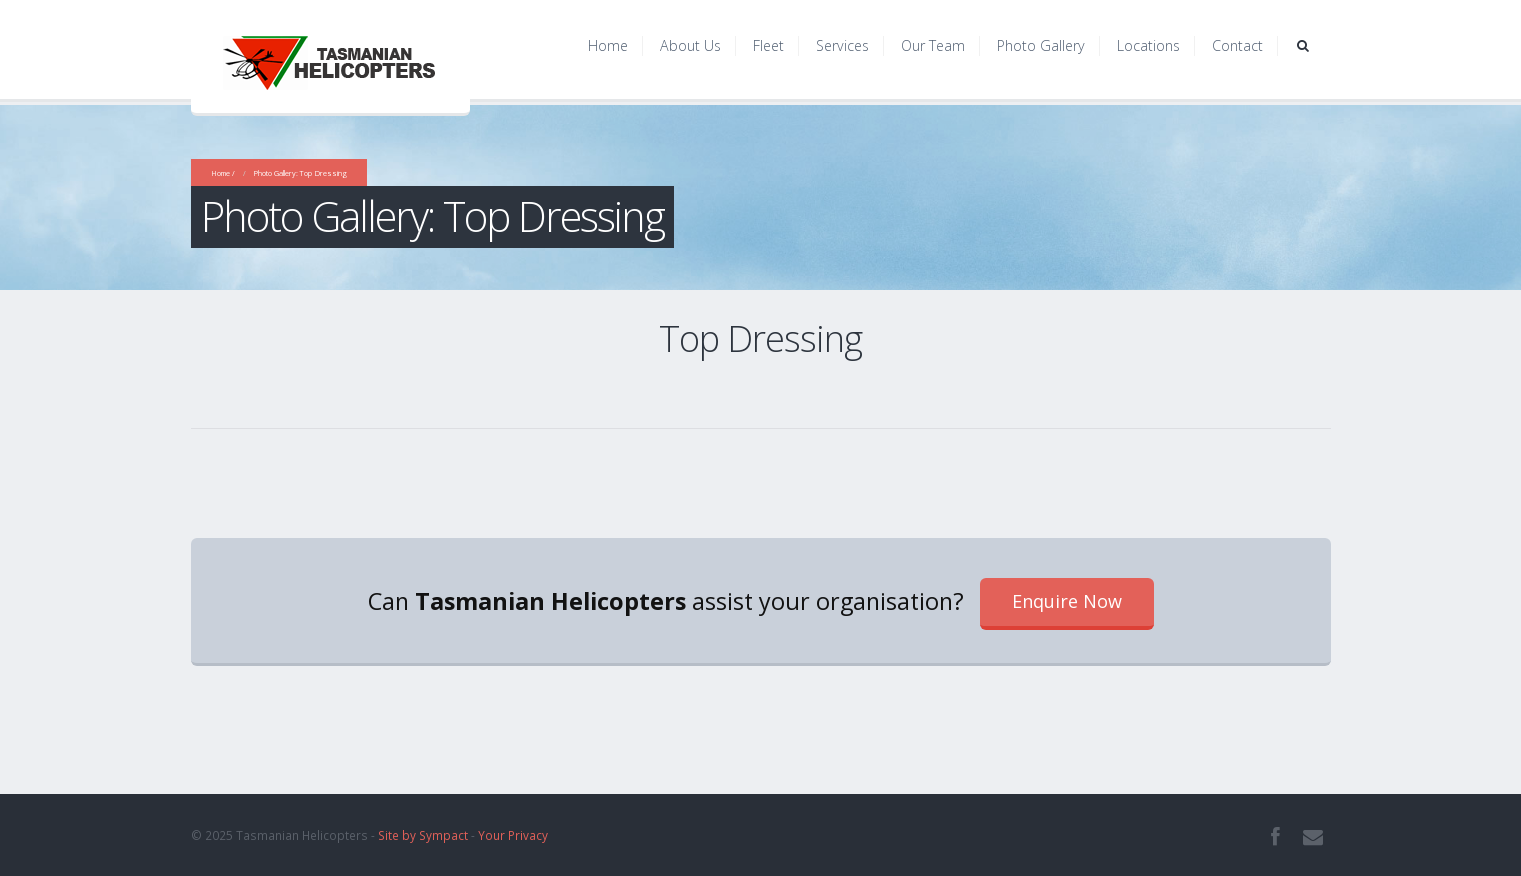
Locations (1148, 45)
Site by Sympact (423, 835)
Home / (223, 173)
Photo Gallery (1041, 45)
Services (842, 45)
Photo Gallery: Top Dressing (300, 173)
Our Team (933, 45)
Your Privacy (513, 835)
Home (608, 45)
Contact (1237, 45)
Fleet (768, 45)
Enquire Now (1067, 601)
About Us (690, 45)
